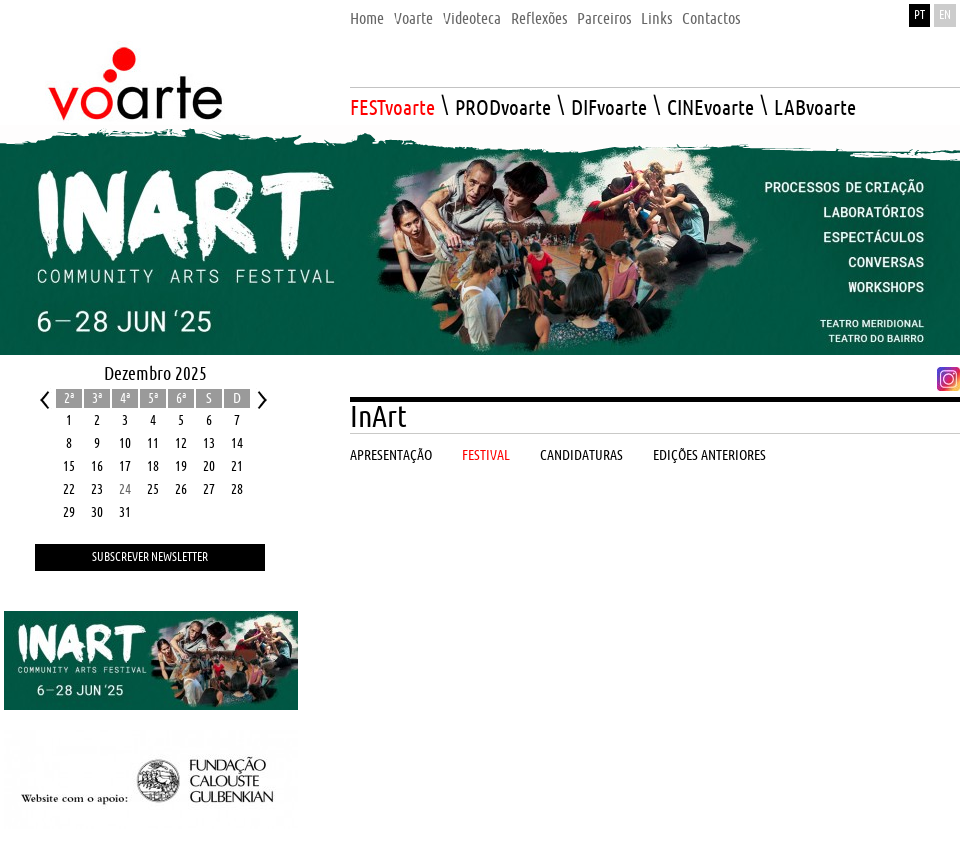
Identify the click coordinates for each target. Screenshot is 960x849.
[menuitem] (367, 13)
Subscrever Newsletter (150, 557)
